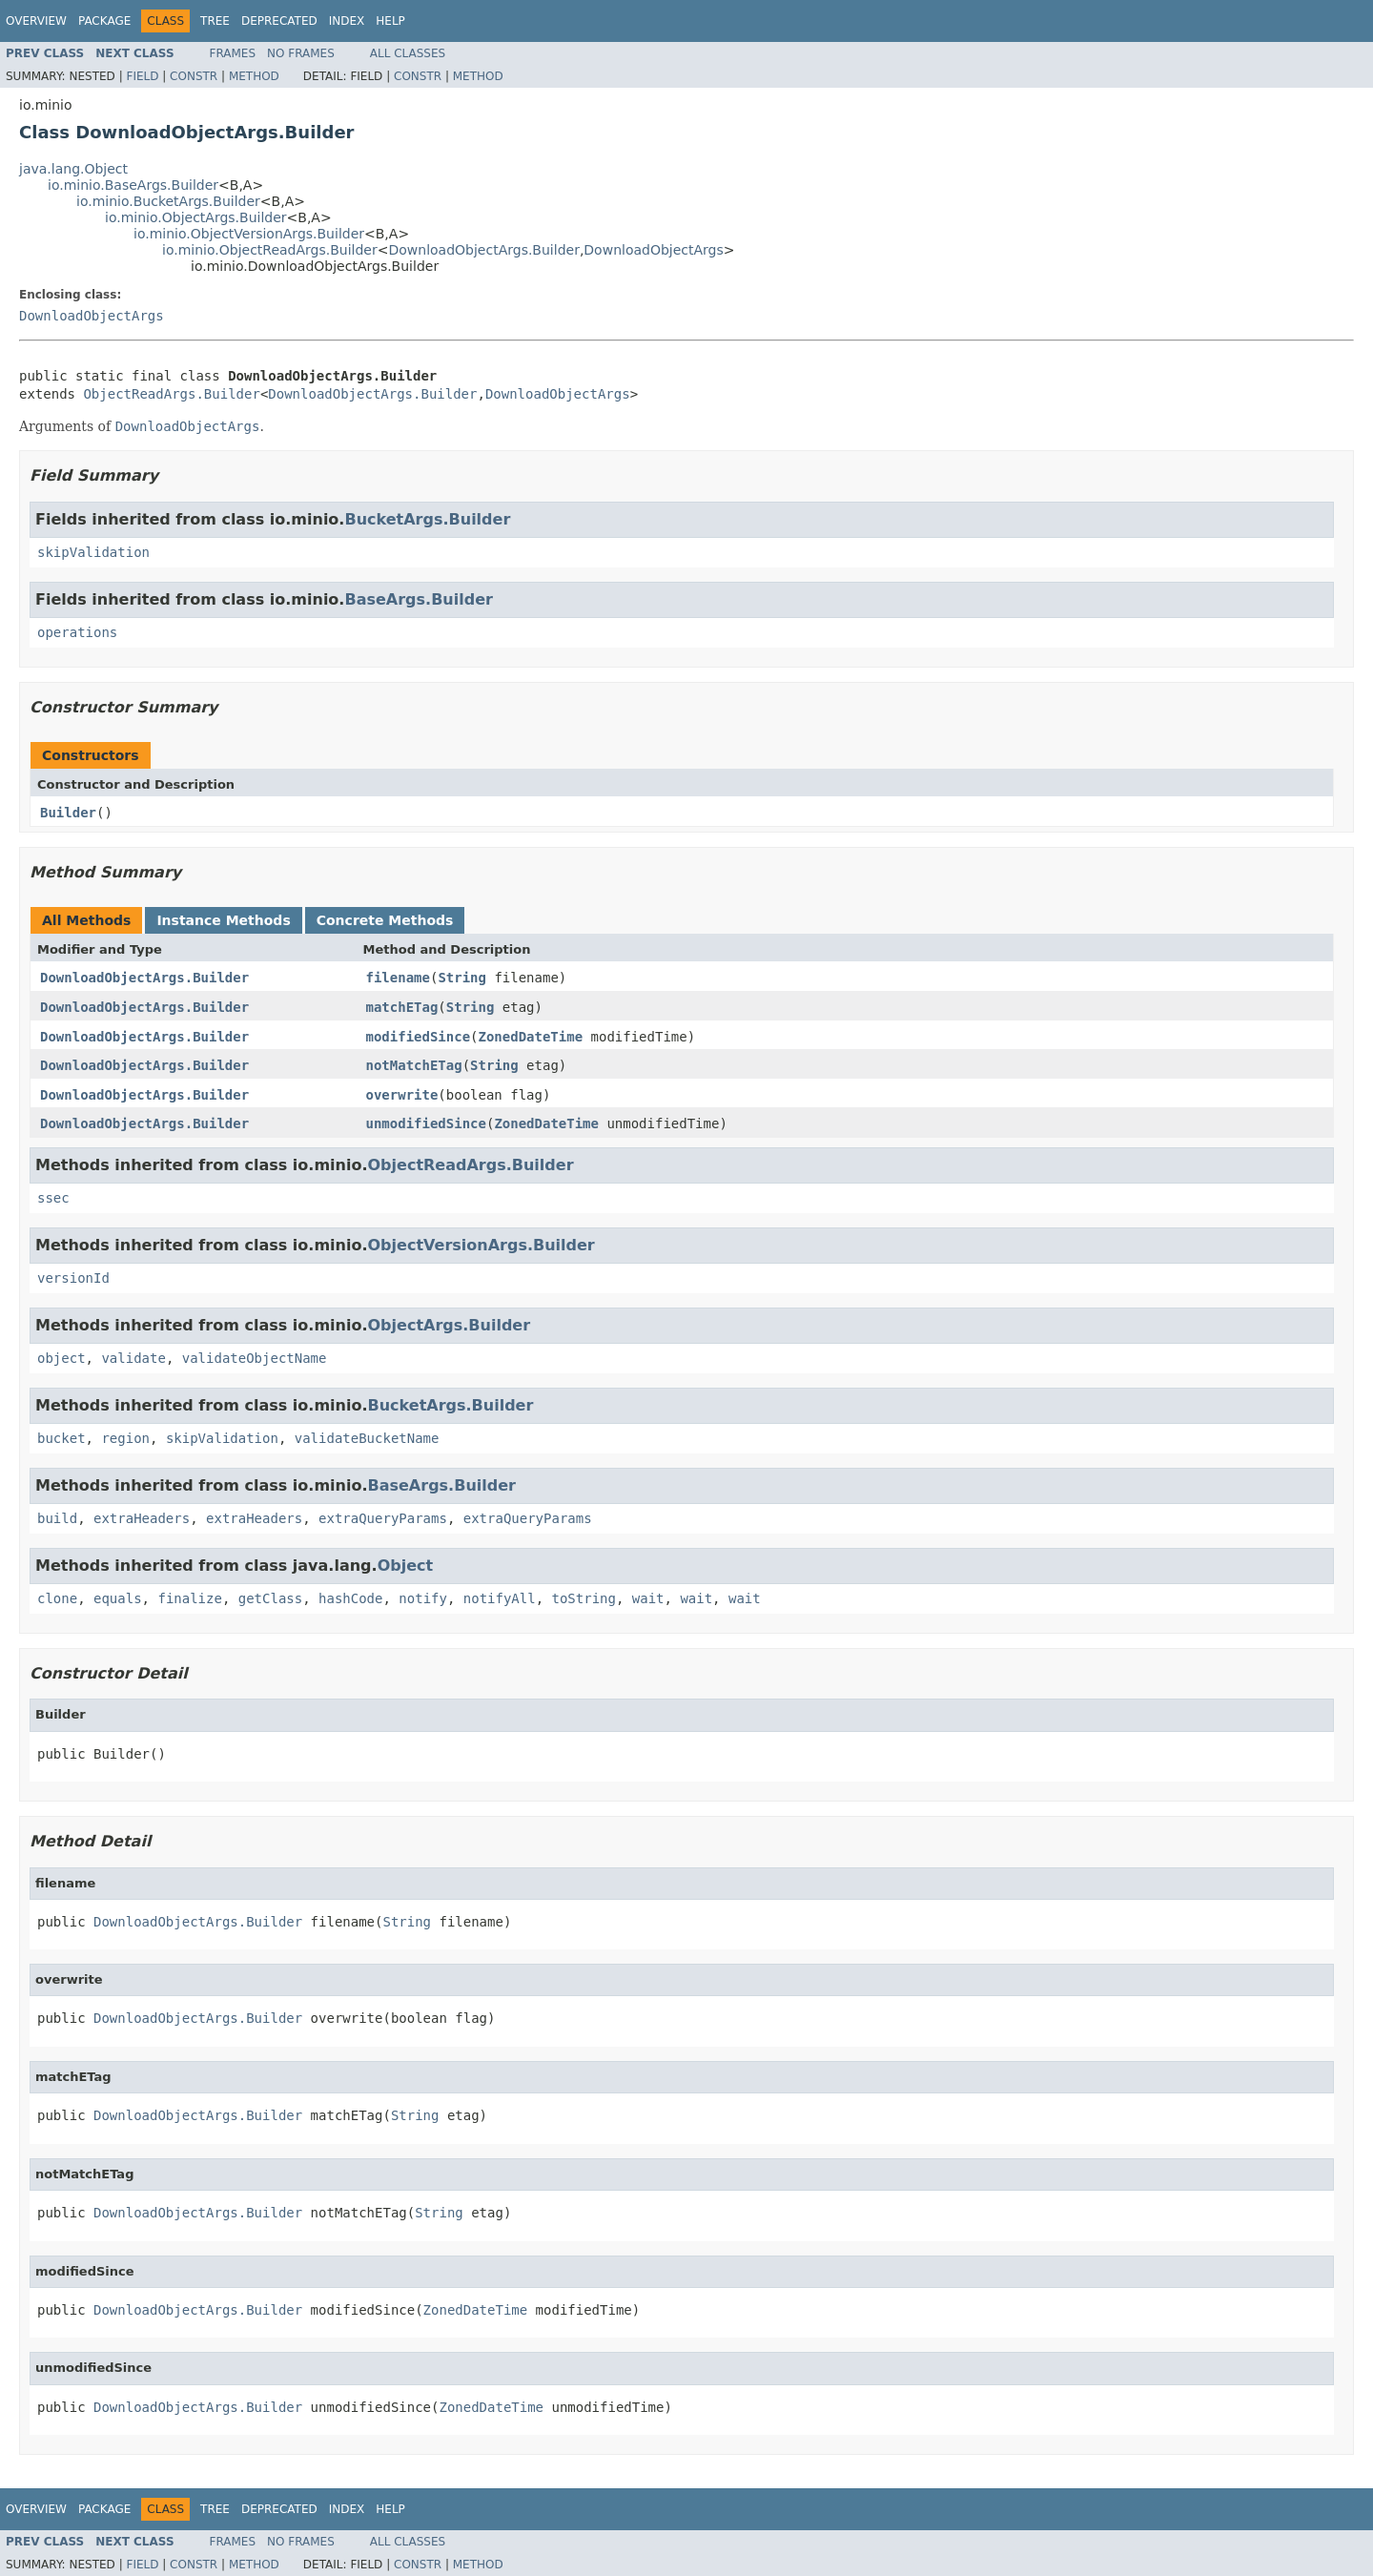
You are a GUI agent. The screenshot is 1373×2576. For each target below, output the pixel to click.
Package (104, 21)
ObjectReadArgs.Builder (171, 394)
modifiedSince (418, 1036)
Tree (215, 21)
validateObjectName (254, 1358)
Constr (193, 76)
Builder (68, 812)
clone (57, 1598)
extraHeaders (141, 1518)
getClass (270, 1598)
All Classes (407, 53)
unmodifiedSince (426, 1123)
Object (406, 1565)
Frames (233, 53)
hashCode (350, 1598)
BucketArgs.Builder (427, 519)
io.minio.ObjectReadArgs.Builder (270, 250)
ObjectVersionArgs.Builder (481, 1245)
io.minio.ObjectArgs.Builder (196, 217)
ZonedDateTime (531, 1036)
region (125, 1438)
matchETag (402, 1007)
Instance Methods (223, 920)
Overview (36, 21)
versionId (73, 1278)
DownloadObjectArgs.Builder (483, 250)
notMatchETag (414, 1065)
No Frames (301, 53)
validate (133, 1358)
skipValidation (93, 552)
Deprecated (279, 21)
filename (398, 977)
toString (584, 1598)
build (57, 1518)
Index (347, 21)
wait (648, 1598)
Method (254, 76)
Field (142, 76)
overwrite (402, 1095)
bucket (61, 1438)
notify (423, 1598)
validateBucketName (367, 1438)
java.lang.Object (73, 168)
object (61, 1358)
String (462, 977)
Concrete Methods (385, 920)
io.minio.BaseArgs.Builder (133, 185)
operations (77, 632)
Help (390, 21)
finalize (189, 1598)
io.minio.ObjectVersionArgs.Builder (248, 233)
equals (117, 1598)
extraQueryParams (382, 1518)
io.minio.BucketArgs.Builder (168, 201)
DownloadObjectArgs (653, 250)
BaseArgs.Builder (418, 599)
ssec (53, 1198)
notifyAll (499, 1598)
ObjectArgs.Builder (449, 1325)
